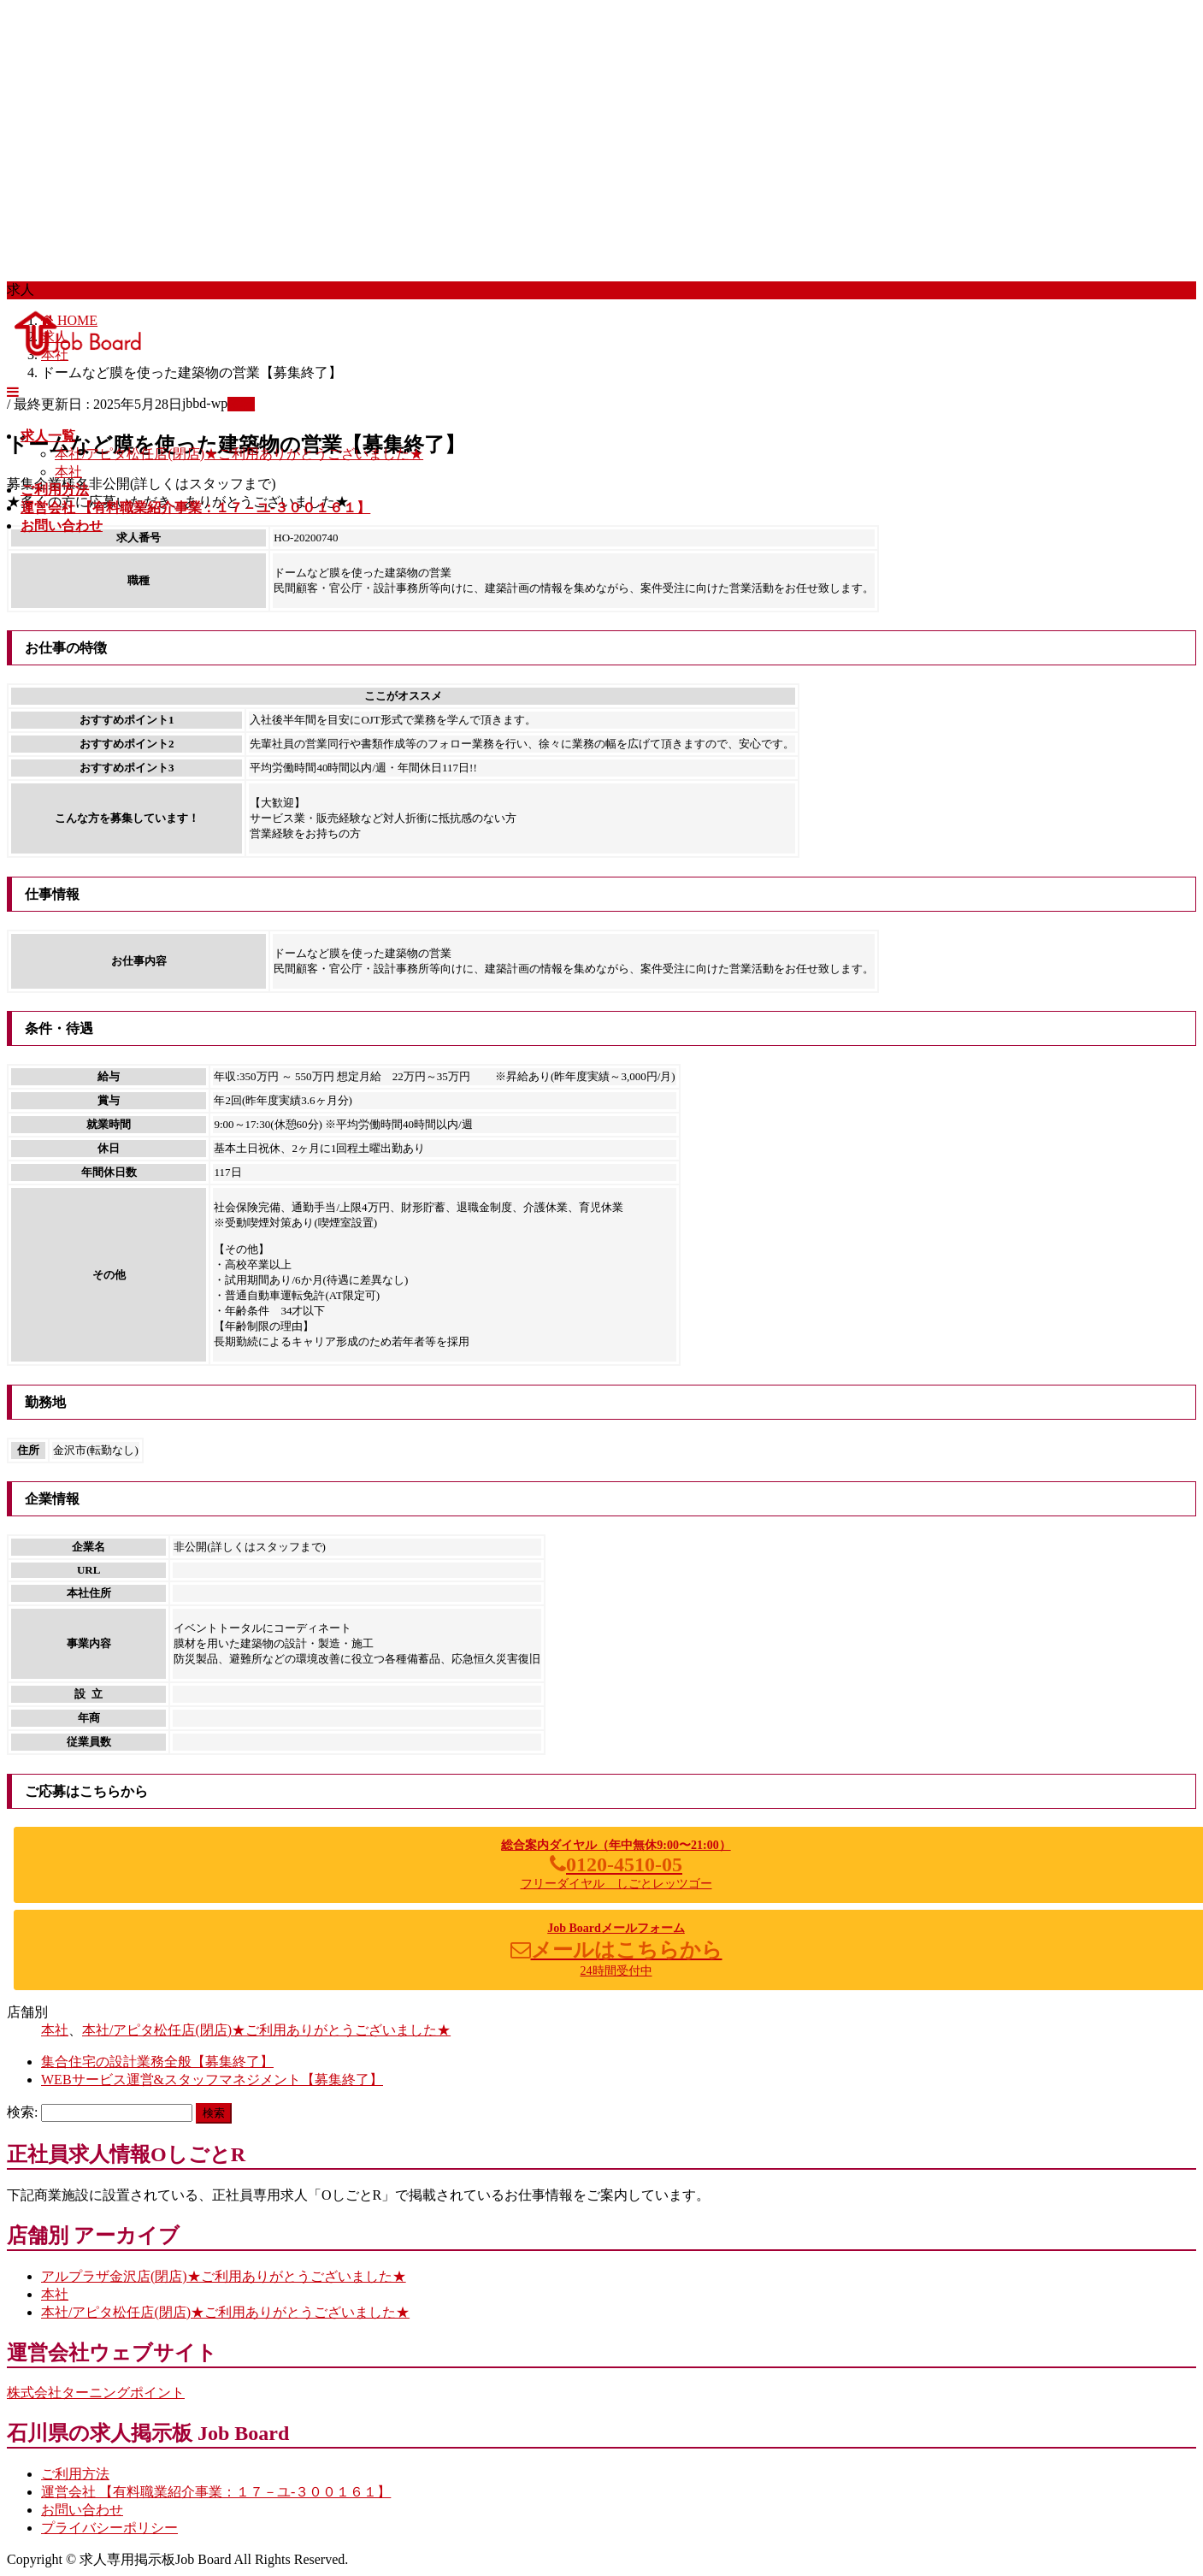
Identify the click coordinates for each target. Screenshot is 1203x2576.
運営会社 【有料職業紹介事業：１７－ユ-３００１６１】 (216, 2491)
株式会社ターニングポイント (96, 2392)
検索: (22, 2112)
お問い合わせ (82, 2509)
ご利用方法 (75, 2474)
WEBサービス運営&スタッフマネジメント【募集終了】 (212, 2079)
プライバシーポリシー (109, 2527)
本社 (68, 471)
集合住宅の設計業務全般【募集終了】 (157, 2061)
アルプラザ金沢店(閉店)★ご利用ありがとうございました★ (223, 2276)
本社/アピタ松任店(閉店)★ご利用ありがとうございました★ (239, 453)
